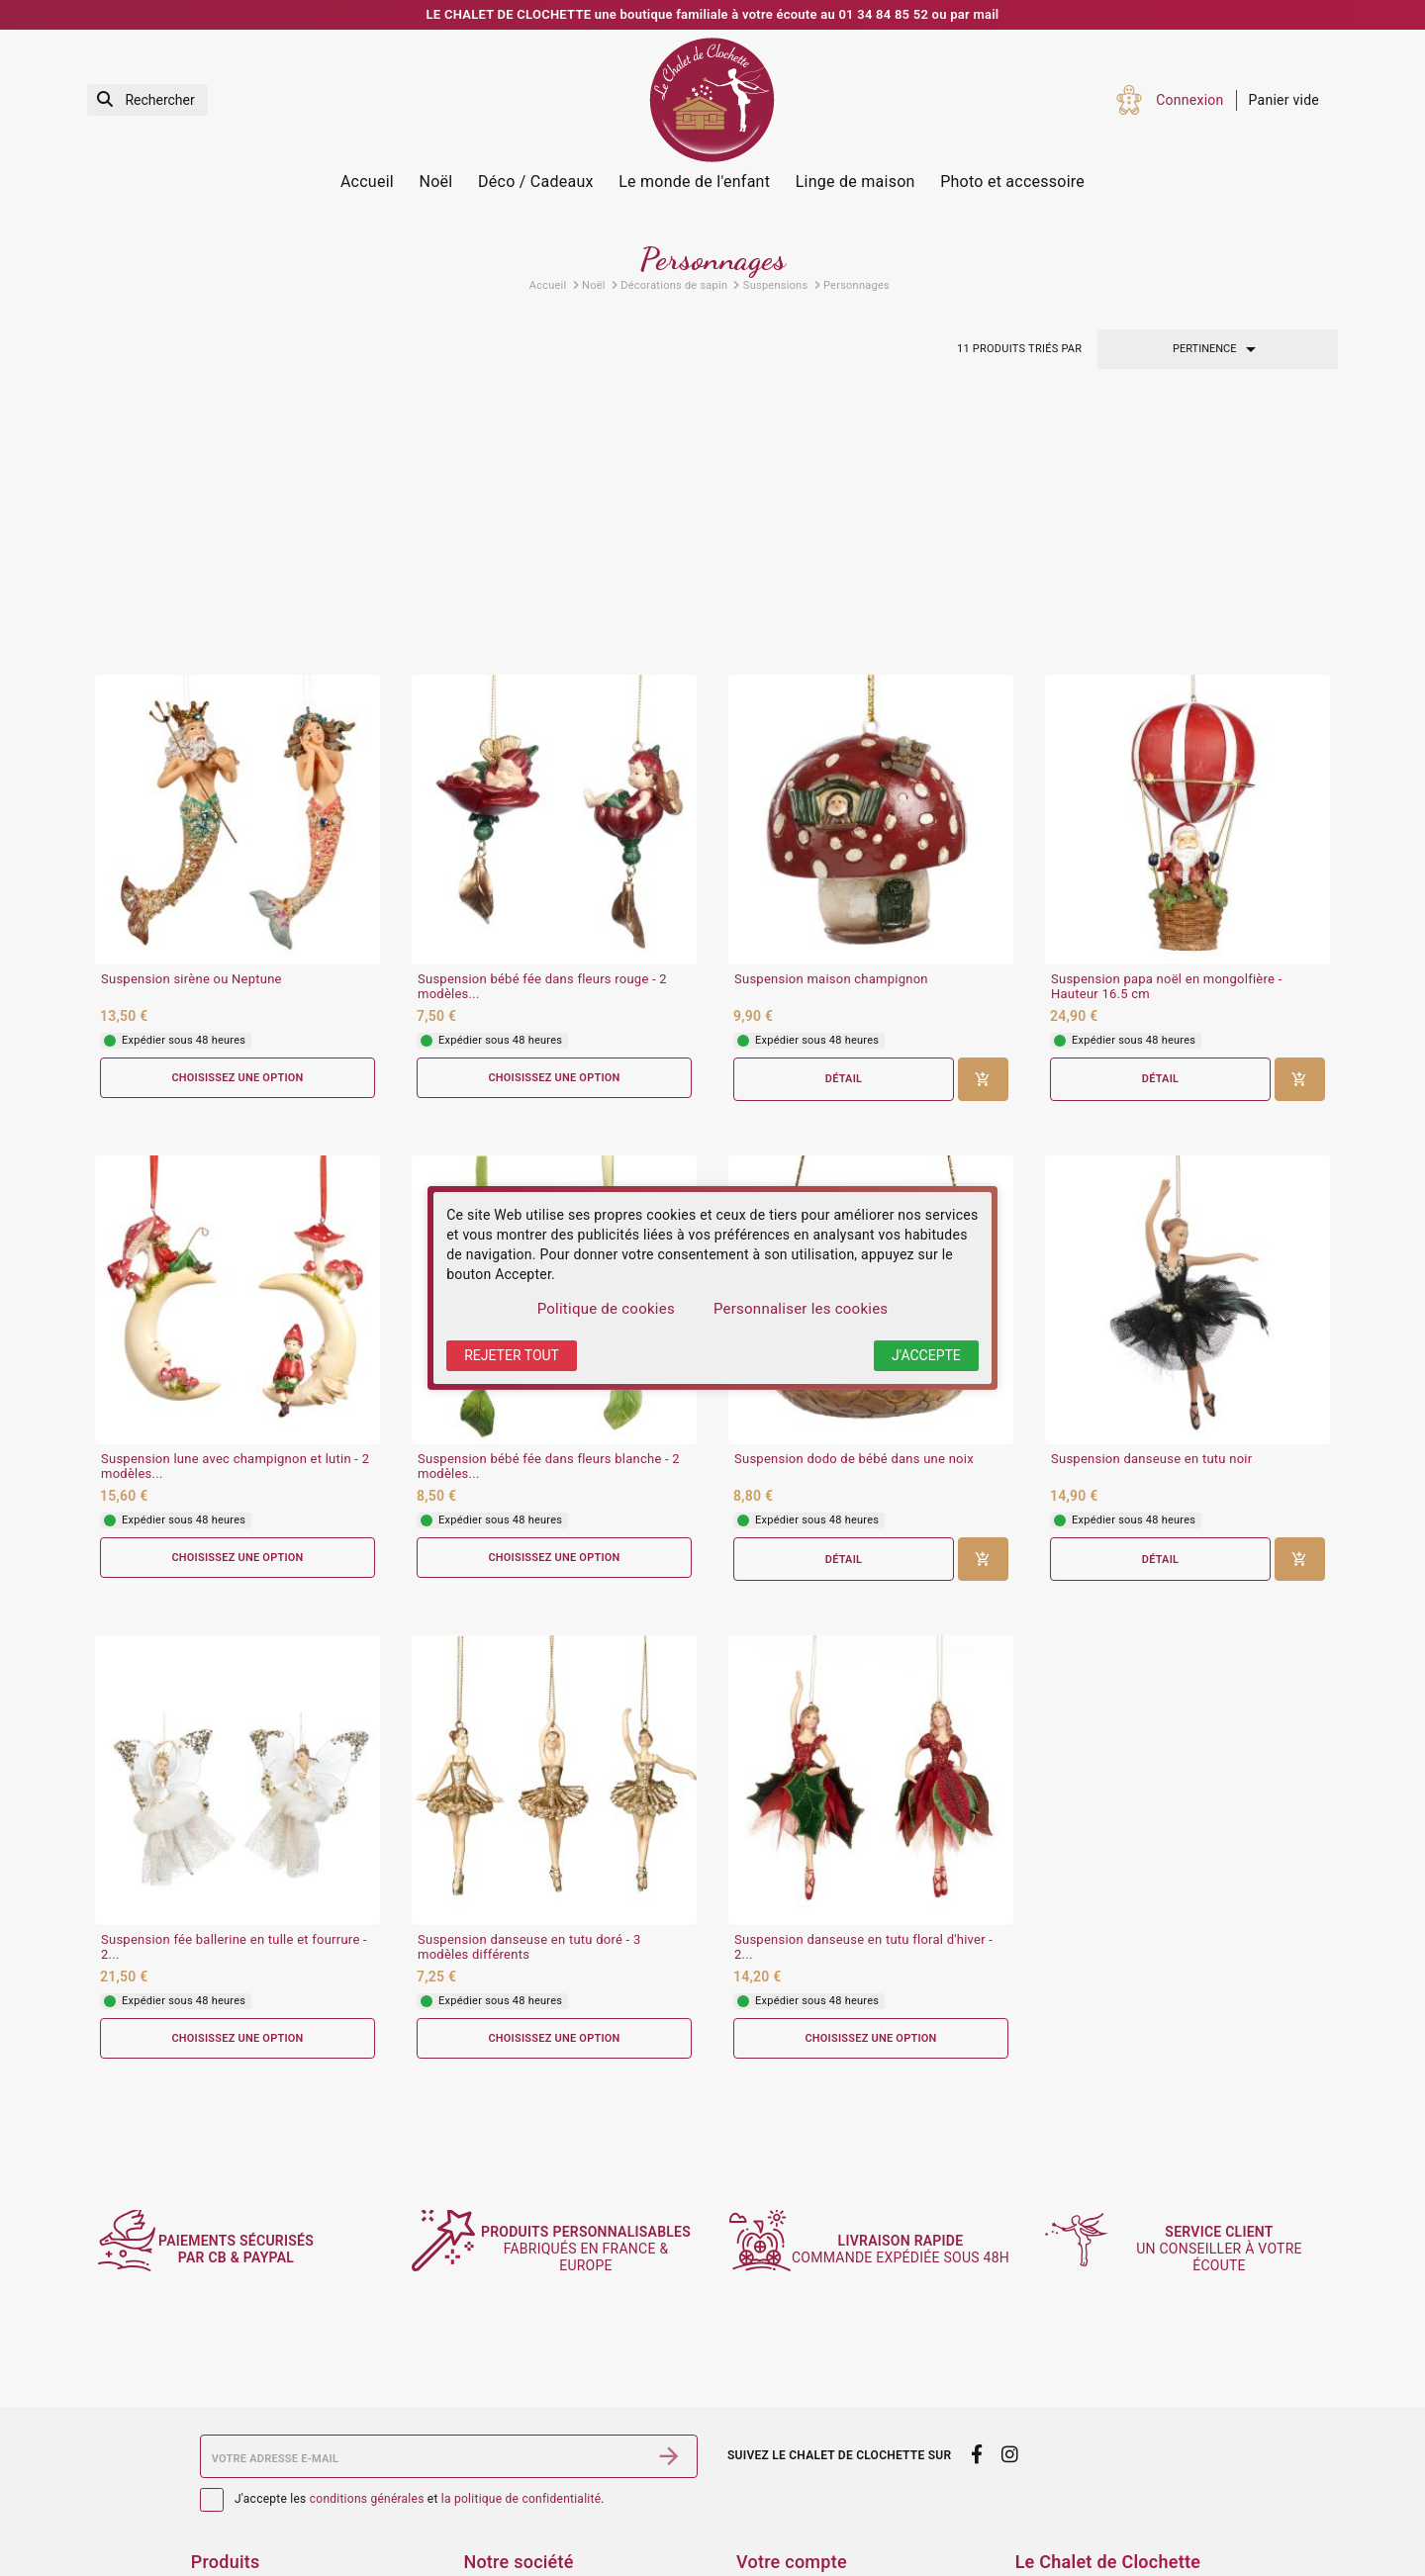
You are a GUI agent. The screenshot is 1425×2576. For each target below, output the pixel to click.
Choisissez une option (237, 824)
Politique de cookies (606, 1309)
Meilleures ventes (247, 2531)
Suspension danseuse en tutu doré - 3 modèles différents (529, 1695)
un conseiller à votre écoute (1229, 2109)
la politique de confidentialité (521, 2359)
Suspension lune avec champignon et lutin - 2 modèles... (235, 1214)
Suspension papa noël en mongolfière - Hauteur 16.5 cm (1166, 733)
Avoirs (756, 2531)
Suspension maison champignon (831, 726)
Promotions (228, 2479)
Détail (843, 825)
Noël (436, 181)
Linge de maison (855, 181)
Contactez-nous (513, 2557)
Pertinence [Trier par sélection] (1218, 349)
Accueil (367, 181)
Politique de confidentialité (548, 2531)
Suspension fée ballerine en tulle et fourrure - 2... (234, 1695)
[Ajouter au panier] (983, 826)
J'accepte (926, 1355)
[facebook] (976, 2315)
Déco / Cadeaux (536, 181)
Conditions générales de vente (559, 2479)
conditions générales (367, 2359)
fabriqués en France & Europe (596, 2108)
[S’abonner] (669, 2317)
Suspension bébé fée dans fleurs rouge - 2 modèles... (542, 733)
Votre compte (791, 2422)
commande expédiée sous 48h (912, 2109)
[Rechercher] (147, 100)
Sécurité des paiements (538, 2505)
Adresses (766, 2557)
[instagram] (1010, 2315)
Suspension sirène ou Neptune (191, 726)
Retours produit (785, 2479)
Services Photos (242, 2452)
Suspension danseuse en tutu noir (1151, 1207)
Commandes (776, 2505)
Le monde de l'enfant (694, 181)
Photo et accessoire (1012, 181)
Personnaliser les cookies (800, 1309)
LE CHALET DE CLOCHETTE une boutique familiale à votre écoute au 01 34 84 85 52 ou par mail (713, 14)
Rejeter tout (511, 1355)
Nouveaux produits (251, 2505)
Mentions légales (517, 2452)
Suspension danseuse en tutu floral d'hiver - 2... (863, 1695)
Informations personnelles (819, 2452)
